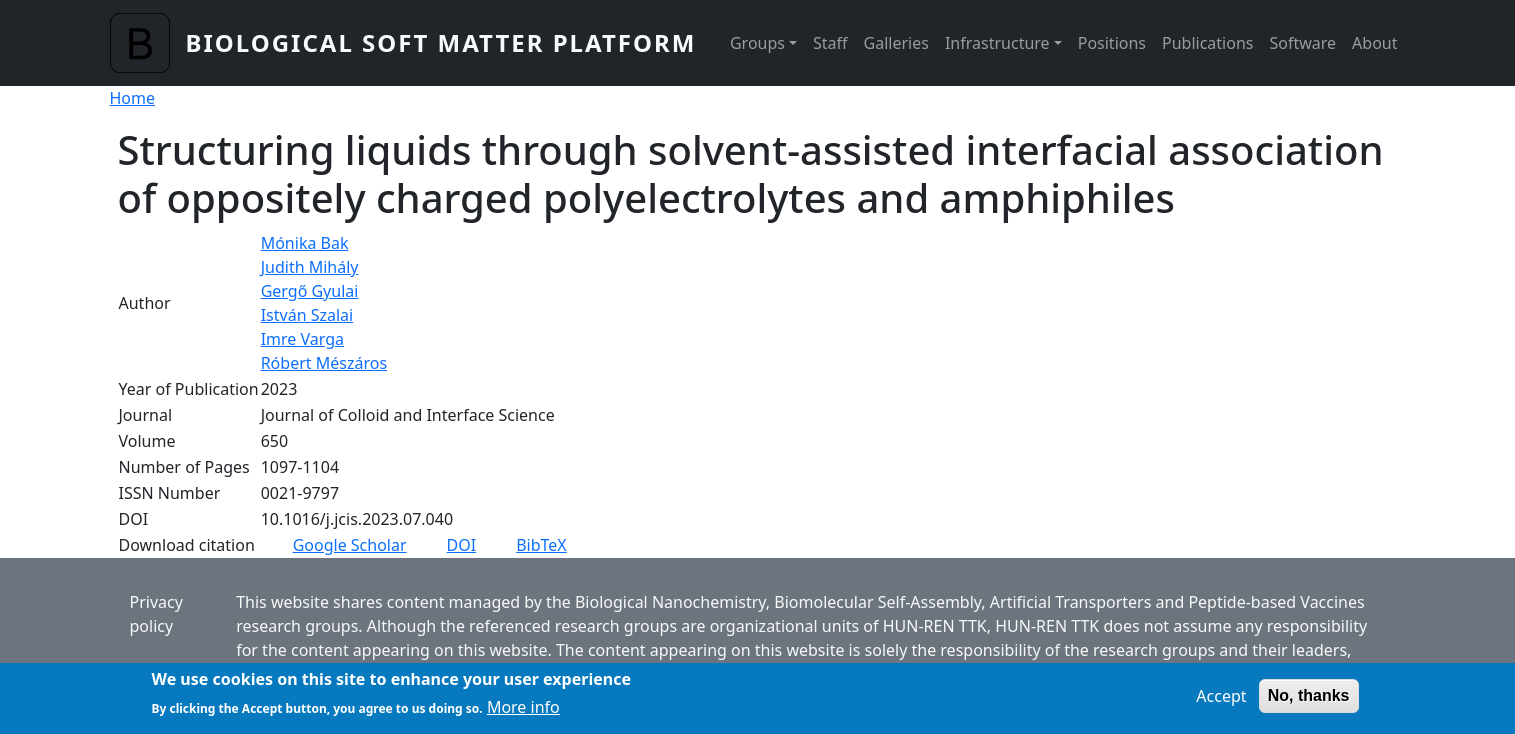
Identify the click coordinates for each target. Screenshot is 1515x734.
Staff (830, 43)
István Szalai (307, 315)
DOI (462, 545)
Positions (1112, 43)
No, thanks (1309, 702)
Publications (1207, 43)
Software (1302, 43)
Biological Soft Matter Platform (441, 42)
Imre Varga (302, 339)
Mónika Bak (305, 243)
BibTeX (541, 545)
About (1374, 43)
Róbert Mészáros (324, 363)
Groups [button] (757, 43)
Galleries (896, 43)
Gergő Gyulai (310, 291)
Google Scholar (350, 545)
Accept (1221, 703)
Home (133, 98)
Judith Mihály (310, 267)
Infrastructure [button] (997, 43)
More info (523, 714)
